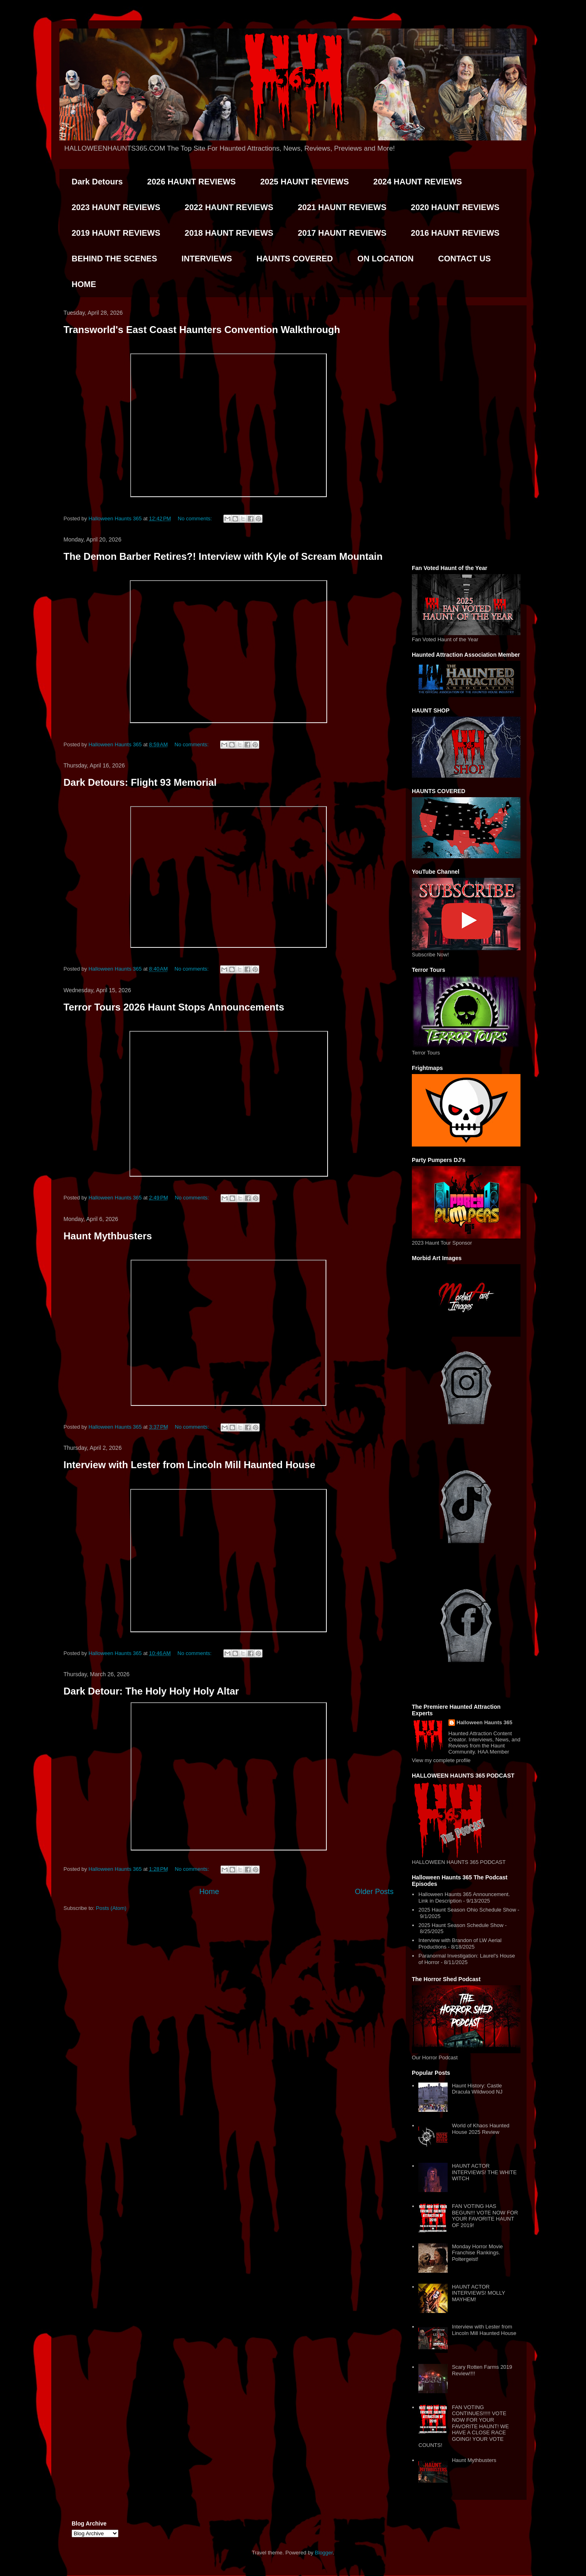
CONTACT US (464, 258)
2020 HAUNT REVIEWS (455, 207)
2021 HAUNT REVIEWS (342, 207)
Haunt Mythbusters (107, 1235)
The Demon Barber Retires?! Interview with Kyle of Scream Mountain (223, 556)
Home (209, 1892)
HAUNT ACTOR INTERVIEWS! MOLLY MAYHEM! (478, 2293)
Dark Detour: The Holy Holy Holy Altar (151, 1691)
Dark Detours (97, 181)
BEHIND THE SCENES (114, 258)
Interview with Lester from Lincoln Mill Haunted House (189, 1464)
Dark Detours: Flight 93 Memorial (139, 782)
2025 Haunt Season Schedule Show (460, 1925)
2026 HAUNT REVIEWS (191, 181)
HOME (84, 284)
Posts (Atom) (111, 1908)
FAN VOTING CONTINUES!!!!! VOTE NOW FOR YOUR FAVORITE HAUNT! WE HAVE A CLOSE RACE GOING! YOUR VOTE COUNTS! (463, 2426)
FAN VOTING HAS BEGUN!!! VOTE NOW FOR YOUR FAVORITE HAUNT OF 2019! (485, 2215)
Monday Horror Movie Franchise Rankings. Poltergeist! (477, 2252)
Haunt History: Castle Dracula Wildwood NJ (477, 2089)
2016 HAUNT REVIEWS (455, 232)
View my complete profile (441, 1760)
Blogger (324, 2553)
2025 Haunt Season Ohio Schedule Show (467, 1910)
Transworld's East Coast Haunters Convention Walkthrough (201, 329)
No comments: (195, 518)
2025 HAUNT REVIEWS (304, 181)
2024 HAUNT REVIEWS (417, 181)
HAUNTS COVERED (294, 258)
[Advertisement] (466, 433)
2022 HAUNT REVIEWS (229, 207)
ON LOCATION (385, 258)
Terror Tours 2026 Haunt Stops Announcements (173, 1007)
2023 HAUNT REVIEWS (116, 207)
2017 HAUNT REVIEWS (342, 232)
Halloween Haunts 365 (484, 1722)
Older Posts (374, 1892)
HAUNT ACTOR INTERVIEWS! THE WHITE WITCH (484, 2172)
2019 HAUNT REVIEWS (116, 232)
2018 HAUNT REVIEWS (229, 232)
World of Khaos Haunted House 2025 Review (480, 2128)
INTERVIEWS (206, 258)
